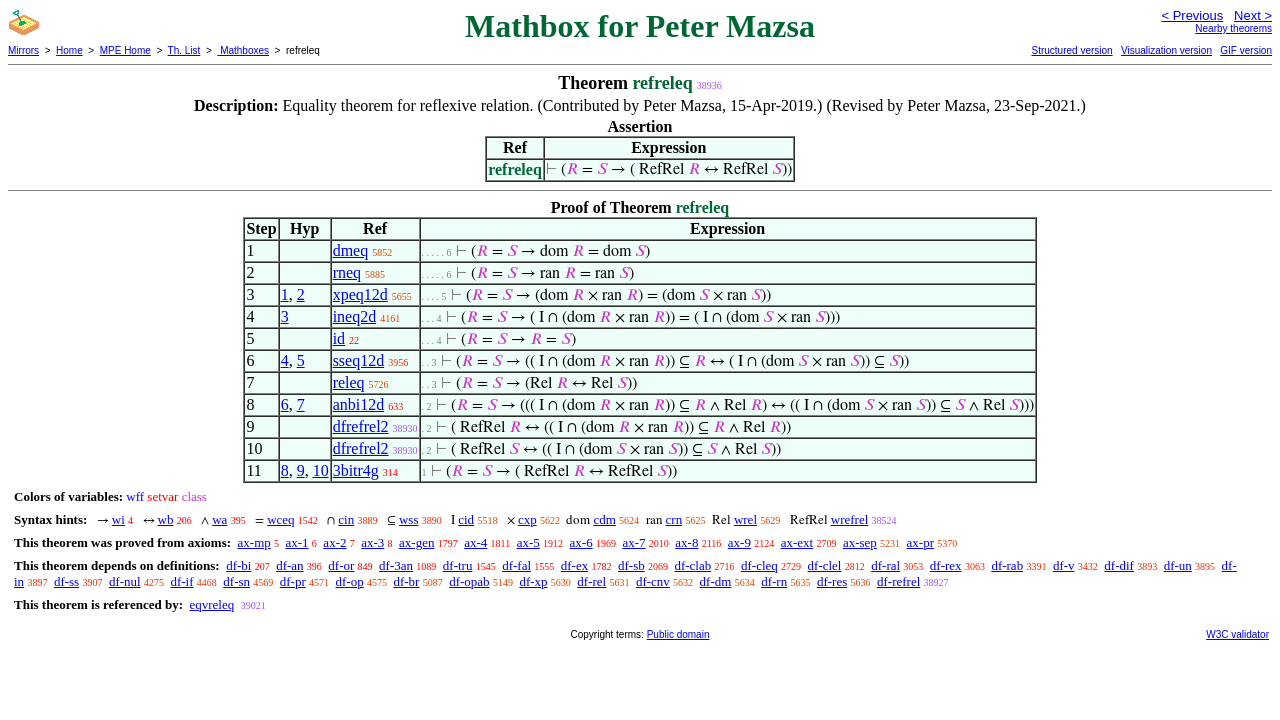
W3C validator (1237, 634)
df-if (181, 581)
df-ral (885, 565)
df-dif (1119, 565)
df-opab (469, 581)
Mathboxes (243, 50)
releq (349, 382)
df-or (341, 565)
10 (321, 470)
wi (118, 519)
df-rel (591, 581)
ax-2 (334, 542)
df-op (350, 581)
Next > (1253, 15)
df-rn (774, 581)
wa (219, 519)
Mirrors (23, 50)
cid (466, 519)
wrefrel (850, 519)
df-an (289, 565)
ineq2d (355, 316)
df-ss (66, 581)
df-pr (293, 581)
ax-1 (297, 542)
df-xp (533, 581)
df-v (1064, 565)
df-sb (631, 565)
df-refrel (898, 581)
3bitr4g (356, 470)
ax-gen (416, 542)
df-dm (716, 581)
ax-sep (860, 542)
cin (346, 519)
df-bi (238, 565)
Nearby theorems (1233, 28)
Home (69, 50)
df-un (1178, 565)
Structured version (1071, 50)
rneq (347, 272)
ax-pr (920, 542)
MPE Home (125, 50)
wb (166, 519)
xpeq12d (360, 294)
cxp (527, 519)
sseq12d (359, 360)
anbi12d (359, 404)
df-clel (825, 565)
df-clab (692, 565)
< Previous (1192, 15)
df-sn (236, 581)
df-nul (125, 581)
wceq (280, 519)
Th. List (184, 50)
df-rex (946, 565)
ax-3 (372, 542)
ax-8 (686, 542)
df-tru (458, 565)
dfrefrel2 (361, 426)
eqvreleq (211, 604)
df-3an (396, 565)
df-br (406, 581)
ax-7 (633, 542)
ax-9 (739, 542)
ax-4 (475, 542)
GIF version (1246, 50)
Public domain (678, 634)
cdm (604, 519)
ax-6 (581, 542)
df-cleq (759, 565)
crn (674, 519)
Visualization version (1166, 50)
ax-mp (254, 542)
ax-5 (528, 542)
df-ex (574, 565)
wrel (745, 519)
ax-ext (797, 542)
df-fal (516, 565)
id (339, 338)
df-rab (1007, 565)
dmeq (351, 250)
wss (409, 519)
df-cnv (653, 581)
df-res (832, 581)
